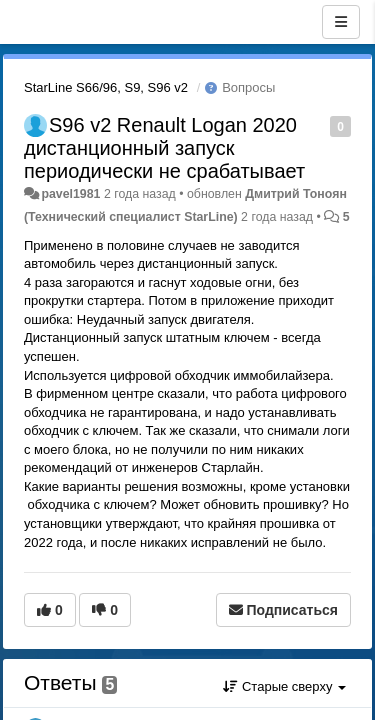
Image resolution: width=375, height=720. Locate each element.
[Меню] (341, 22)
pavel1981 (70, 194)
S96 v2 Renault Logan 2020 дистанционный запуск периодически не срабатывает (164, 148)
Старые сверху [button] (284, 686)
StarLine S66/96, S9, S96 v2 (106, 87)
